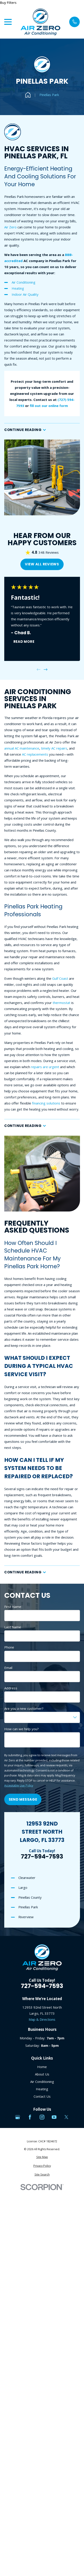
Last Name (12, 1627)
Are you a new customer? (23, 1708)
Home (42, 2066)
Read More (23, 641)
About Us (42, 2074)
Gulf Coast (60, 978)
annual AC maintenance (21, 748)
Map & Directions (42, 2019)
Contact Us (42, 2096)
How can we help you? (21, 1729)
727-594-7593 (42, 1856)
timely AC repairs (54, 748)
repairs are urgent (45, 1067)
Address (10, 1688)
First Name (12, 1607)
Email (8, 1668)
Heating (18, 288)
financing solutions (46, 1103)
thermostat (61, 1002)
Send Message (23, 1799)
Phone (9, 1647)
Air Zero (10, 227)
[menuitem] (42, 2157)
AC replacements (35, 754)
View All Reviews (42, 564)
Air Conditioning (23, 282)
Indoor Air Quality (25, 294)
